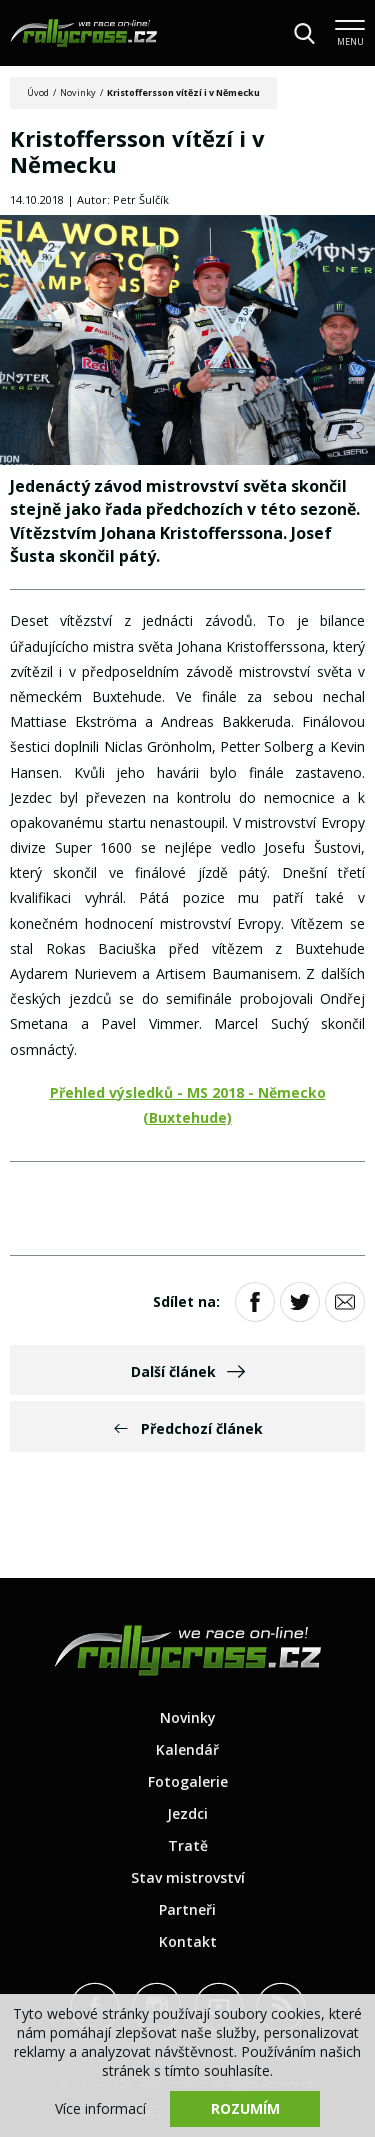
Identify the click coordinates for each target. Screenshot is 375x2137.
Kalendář (187, 1749)
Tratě (188, 1845)
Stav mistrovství (188, 1877)
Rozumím (245, 2108)
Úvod (38, 92)
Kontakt (188, 1941)
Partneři (187, 1909)
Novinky (78, 92)
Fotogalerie (188, 1781)
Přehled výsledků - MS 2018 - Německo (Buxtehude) (188, 1105)
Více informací (100, 2108)
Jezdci (187, 1813)
